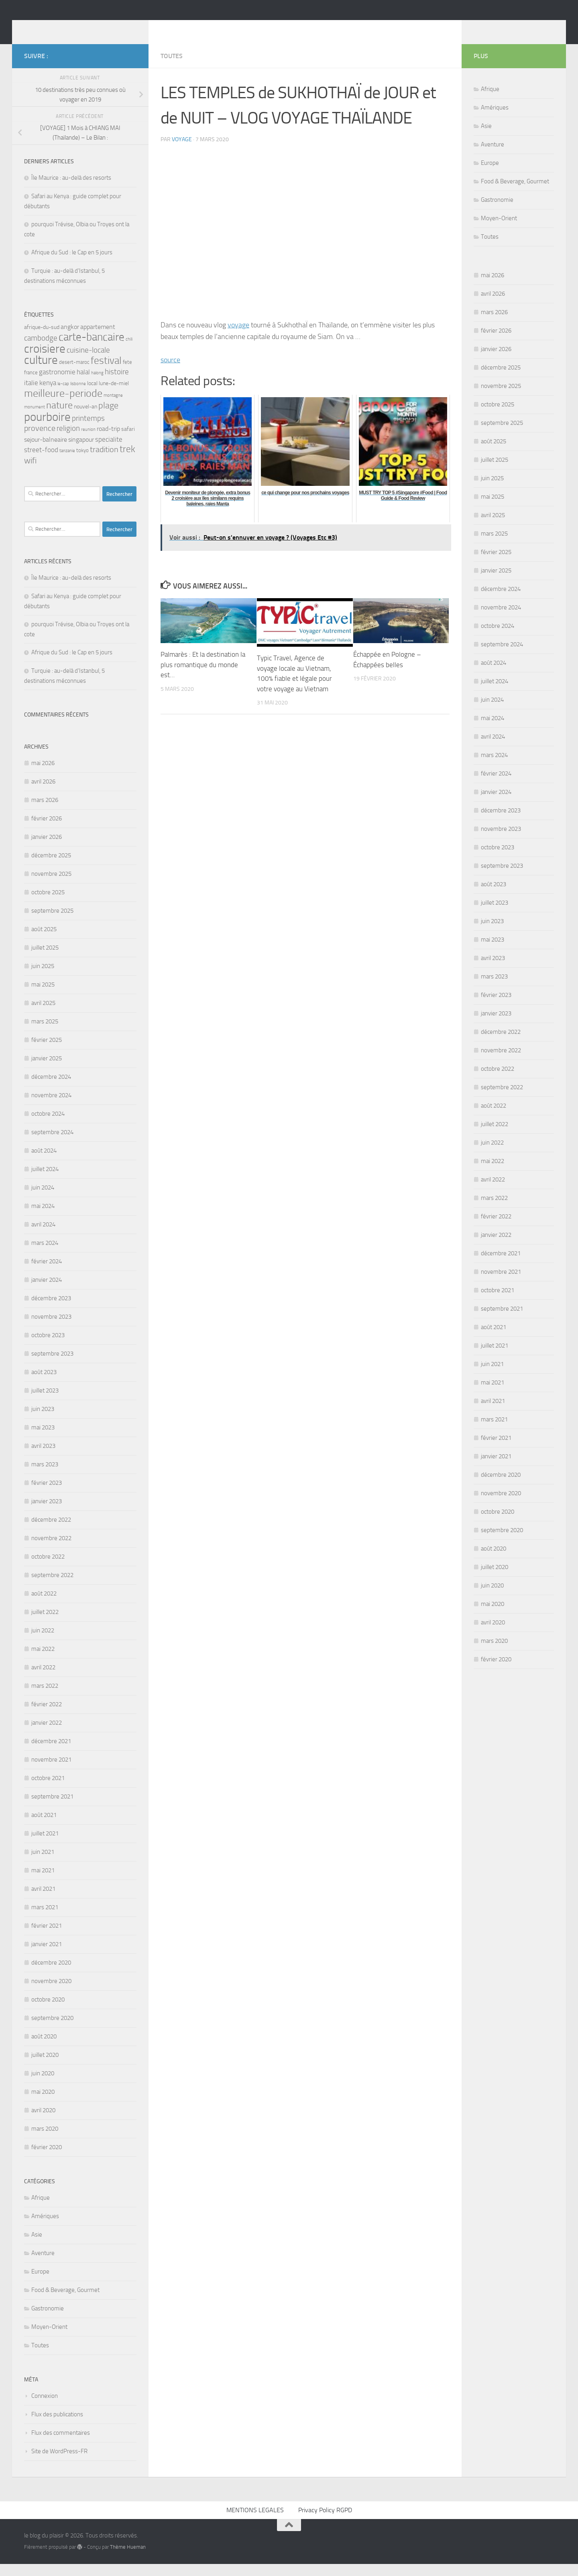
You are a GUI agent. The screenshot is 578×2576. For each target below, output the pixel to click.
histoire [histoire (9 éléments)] (117, 383)
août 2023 (44, 1384)
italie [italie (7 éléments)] (31, 395)
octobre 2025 (48, 904)
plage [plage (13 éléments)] (108, 417)
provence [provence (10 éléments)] (39, 440)
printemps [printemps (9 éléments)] (88, 430)
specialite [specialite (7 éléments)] (108, 451)
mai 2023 (43, 1439)
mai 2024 (43, 1218)
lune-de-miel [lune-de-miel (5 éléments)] (114, 395)
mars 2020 (44, 2140)
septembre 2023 (52, 1365)
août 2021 (44, 1827)
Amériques (45, 2228)
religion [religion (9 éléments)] (68, 440)
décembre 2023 (51, 1310)
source (170, 371)
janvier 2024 (46, 1291)
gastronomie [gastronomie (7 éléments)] (57, 384)
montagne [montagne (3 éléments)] (113, 407)
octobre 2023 (48, 1347)
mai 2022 (43, 1661)
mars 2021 (44, 1919)
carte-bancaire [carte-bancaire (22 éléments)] (91, 349)
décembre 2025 (51, 867)
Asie (36, 2246)
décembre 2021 (51, 1753)
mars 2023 (44, 1476)
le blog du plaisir (81, 28)
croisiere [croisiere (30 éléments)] (44, 361)
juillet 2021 (45, 1845)
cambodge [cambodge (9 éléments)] (40, 350)
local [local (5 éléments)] (92, 395)
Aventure (43, 2265)
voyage (182, 151)
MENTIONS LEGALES (255, 2522)
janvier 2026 (46, 849)
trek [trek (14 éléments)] (127, 461)
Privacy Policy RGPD (325, 2522)
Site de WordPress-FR (59, 2463)
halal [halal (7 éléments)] (83, 384)
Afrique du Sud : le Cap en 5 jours (71, 264)
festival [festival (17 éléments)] (106, 372)
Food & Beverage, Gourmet (65, 2302)
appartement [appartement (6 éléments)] (97, 339)
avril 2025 (43, 1015)
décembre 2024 (51, 1088)
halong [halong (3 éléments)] (97, 385)
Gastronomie (47, 2320)
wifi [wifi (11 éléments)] (30, 472)
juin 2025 (42, 978)
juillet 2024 (45, 1181)
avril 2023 (43, 1458)
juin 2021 (42, 1864)
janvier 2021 (46, 1956)
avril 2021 (43, 1900)
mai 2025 (43, 996)
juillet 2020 (45, 2067)
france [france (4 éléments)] (31, 385)
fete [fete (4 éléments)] (127, 374)
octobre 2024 (48, 1125)
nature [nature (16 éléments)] (59, 417)
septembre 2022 (52, 1587)
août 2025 (44, 941)
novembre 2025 (51, 885)
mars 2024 (44, 1255)
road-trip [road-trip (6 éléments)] (108, 441)
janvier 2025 (46, 1070)
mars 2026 (44, 812)
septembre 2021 (52, 1808)
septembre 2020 (52, 2030)
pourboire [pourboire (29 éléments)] (47, 429)
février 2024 (46, 1273)
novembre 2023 (51, 1328)
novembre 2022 (51, 1550)
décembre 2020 (51, 1974)
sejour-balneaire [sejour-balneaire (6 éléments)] (45, 451)
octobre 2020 (48, 2011)
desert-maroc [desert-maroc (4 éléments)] (74, 374)
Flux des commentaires (60, 2444)
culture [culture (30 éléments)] (41, 372)
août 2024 (44, 1162)
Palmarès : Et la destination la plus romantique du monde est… (203, 676)
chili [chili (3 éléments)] (129, 351)
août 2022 (44, 1605)
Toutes (172, 68)
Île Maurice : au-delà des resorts (71, 189)
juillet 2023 (45, 1402)
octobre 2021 (48, 1790)
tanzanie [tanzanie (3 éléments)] (67, 462)
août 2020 (44, 2048)
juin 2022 (42, 1642)
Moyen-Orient (49, 2339)
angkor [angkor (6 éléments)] (70, 339)
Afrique (40, 2209)
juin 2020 (42, 2085)
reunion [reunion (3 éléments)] (88, 441)
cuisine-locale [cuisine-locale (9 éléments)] (88, 362)
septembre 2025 (52, 922)
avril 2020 (43, 2122)
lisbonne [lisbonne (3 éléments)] (78, 395)
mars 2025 (44, 1033)
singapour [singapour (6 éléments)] (81, 451)
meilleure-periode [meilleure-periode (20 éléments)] (63, 405)
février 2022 (46, 1716)
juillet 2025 (45, 959)
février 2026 (46, 830)
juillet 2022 (45, 1624)
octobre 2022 (48, 1568)
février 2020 (46, 2159)
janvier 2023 (46, 1513)
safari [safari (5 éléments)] (128, 441)
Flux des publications (57, 2426)
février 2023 (46, 1494)
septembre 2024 (52, 1144)
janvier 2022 (46, 1734)
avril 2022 (43, 1679)
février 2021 (46, 1937)
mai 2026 (43, 775)
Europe (40, 2283)
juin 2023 (42, 1421)
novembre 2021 (51, 1771)
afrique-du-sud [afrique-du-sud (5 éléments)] (41, 339)
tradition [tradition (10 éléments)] (104, 461)
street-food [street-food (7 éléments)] (41, 462)
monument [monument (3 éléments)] (34, 419)
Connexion (44, 2408)
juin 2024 (42, 1199)
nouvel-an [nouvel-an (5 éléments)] (85, 418)
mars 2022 (44, 1697)
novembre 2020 (51, 1993)
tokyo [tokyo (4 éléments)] (82, 462)
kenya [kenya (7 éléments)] (47, 395)
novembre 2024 (51, 1107)
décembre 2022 (51, 1531)
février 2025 (46, 1052)
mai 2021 (43, 1882)
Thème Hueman (128, 2559)
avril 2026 (43, 793)
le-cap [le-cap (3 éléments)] (63, 395)
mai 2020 (43, 2103)
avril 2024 (43, 1236)
